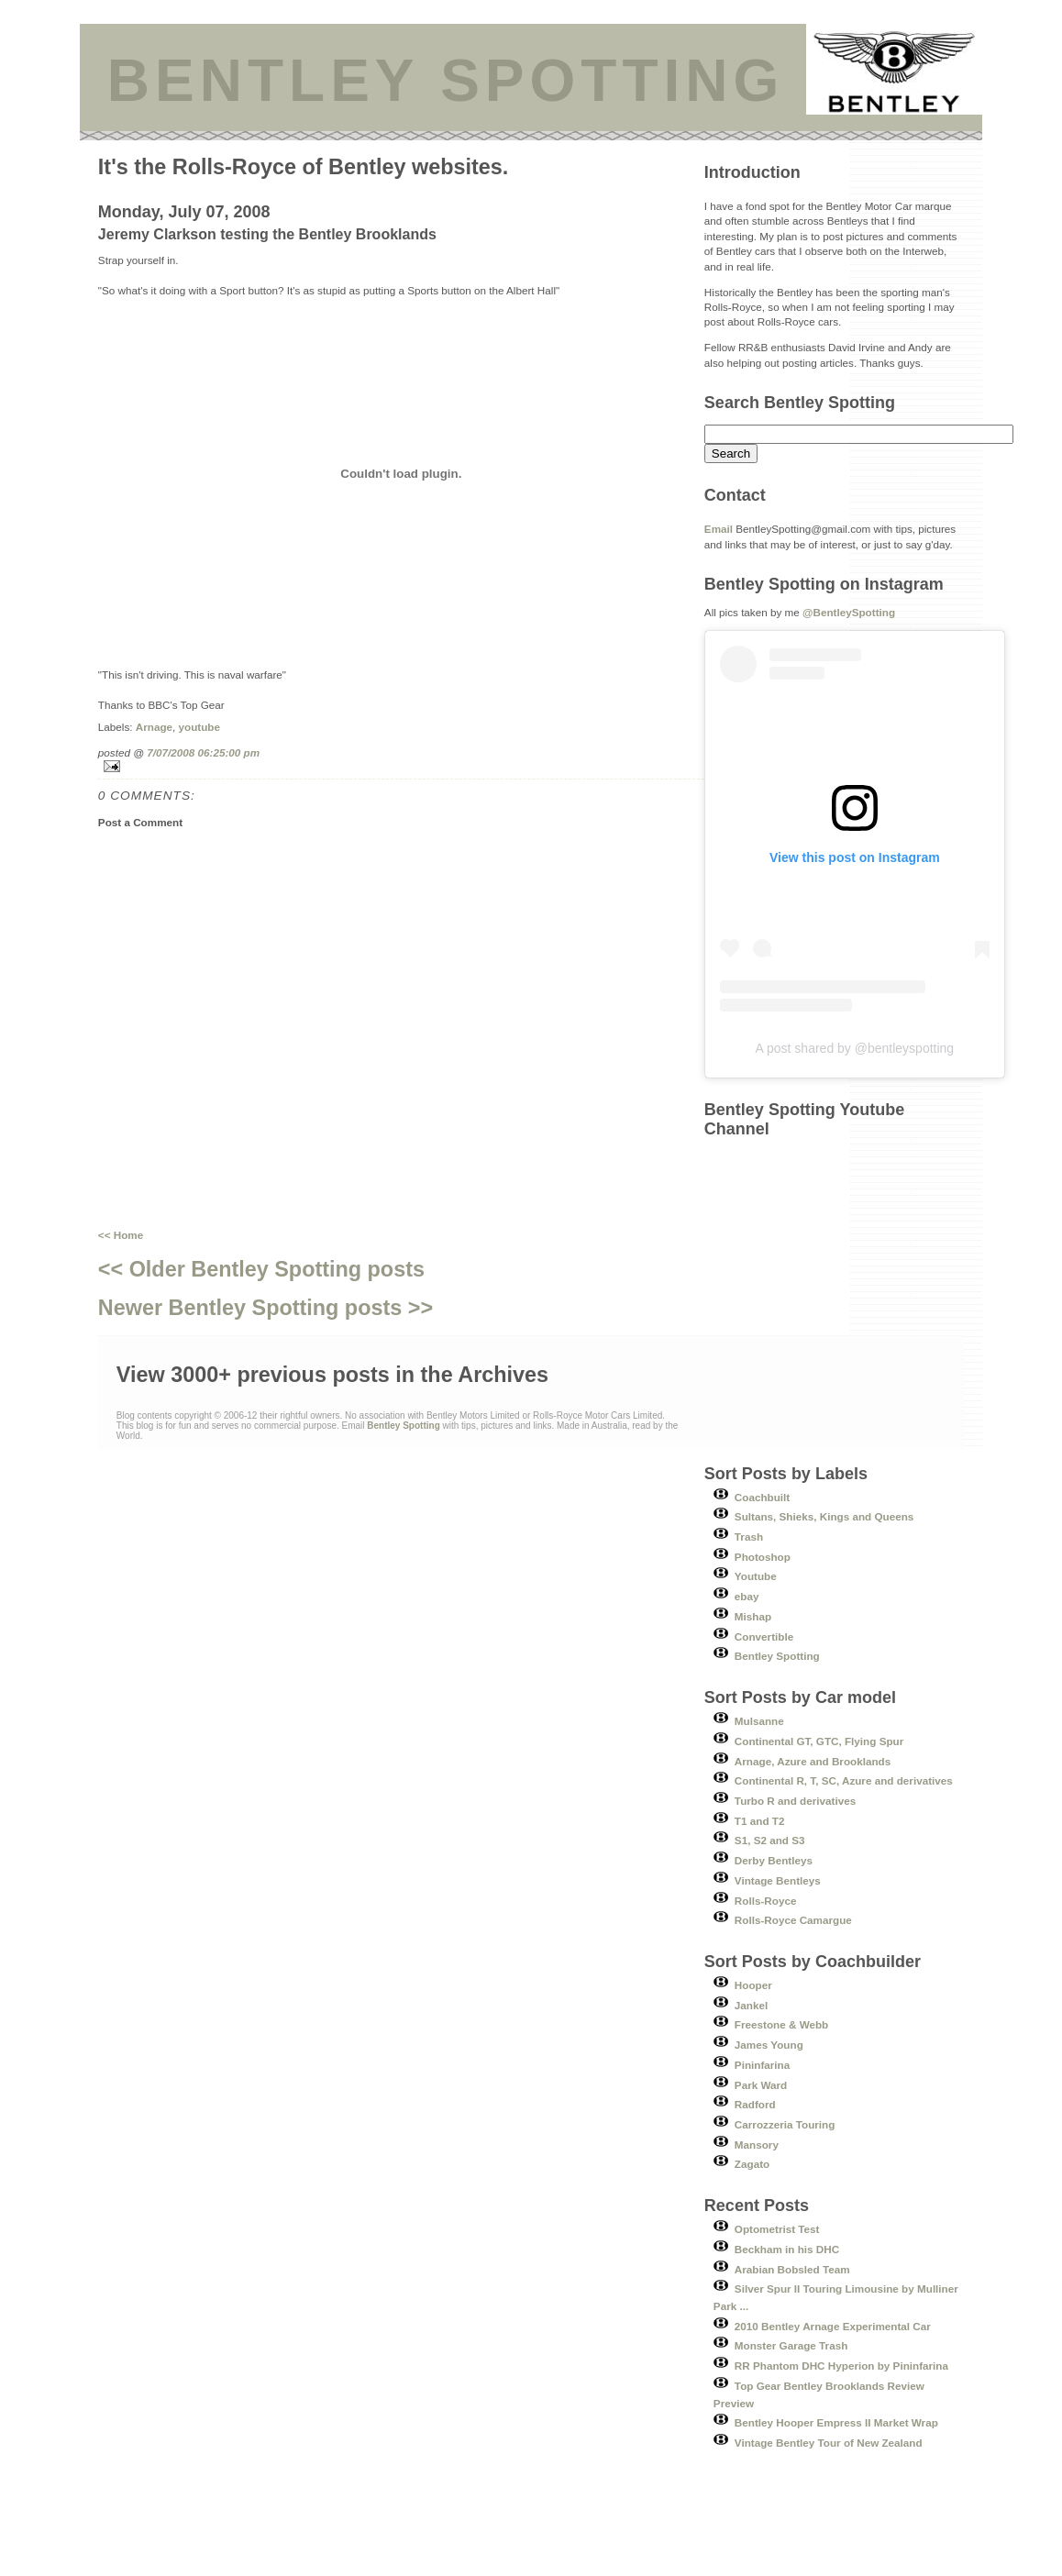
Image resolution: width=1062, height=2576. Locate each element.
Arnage (154, 727)
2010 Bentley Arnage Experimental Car (833, 2326)
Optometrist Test (777, 2229)
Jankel (751, 2005)
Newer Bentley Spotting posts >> (265, 1308)
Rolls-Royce (766, 1901)
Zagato (752, 2164)
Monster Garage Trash (791, 2345)
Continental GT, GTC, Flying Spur (819, 1741)
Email (718, 529)
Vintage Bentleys (778, 1880)
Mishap (753, 1616)
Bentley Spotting (777, 1656)
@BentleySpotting (848, 612)
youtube (199, 727)
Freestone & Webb (781, 2024)
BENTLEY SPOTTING (445, 81)
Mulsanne (759, 1721)
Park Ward (761, 2085)
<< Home (120, 1235)
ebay (747, 1596)
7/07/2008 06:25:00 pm (203, 752)
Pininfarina (762, 2065)
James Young (769, 2045)
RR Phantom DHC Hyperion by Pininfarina (841, 2365)
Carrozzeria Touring (785, 2124)
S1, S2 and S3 (770, 1840)
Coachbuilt (762, 1497)
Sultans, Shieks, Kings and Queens (824, 1516)
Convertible (764, 1636)
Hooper (753, 1985)
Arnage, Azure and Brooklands (813, 1761)
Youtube (756, 1576)
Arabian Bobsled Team (792, 2269)
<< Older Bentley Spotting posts (261, 1269)
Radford (755, 2104)
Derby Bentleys (774, 1860)
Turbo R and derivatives (795, 1801)
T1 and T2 (760, 1821)
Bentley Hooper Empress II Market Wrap (836, 2422)
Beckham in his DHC (787, 2249)
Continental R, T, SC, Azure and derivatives (844, 1780)
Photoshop (763, 1557)
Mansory (757, 2144)
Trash (749, 1536)
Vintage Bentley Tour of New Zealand (829, 2443)
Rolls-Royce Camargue (793, 1920)
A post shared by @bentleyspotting (855, 1048)
